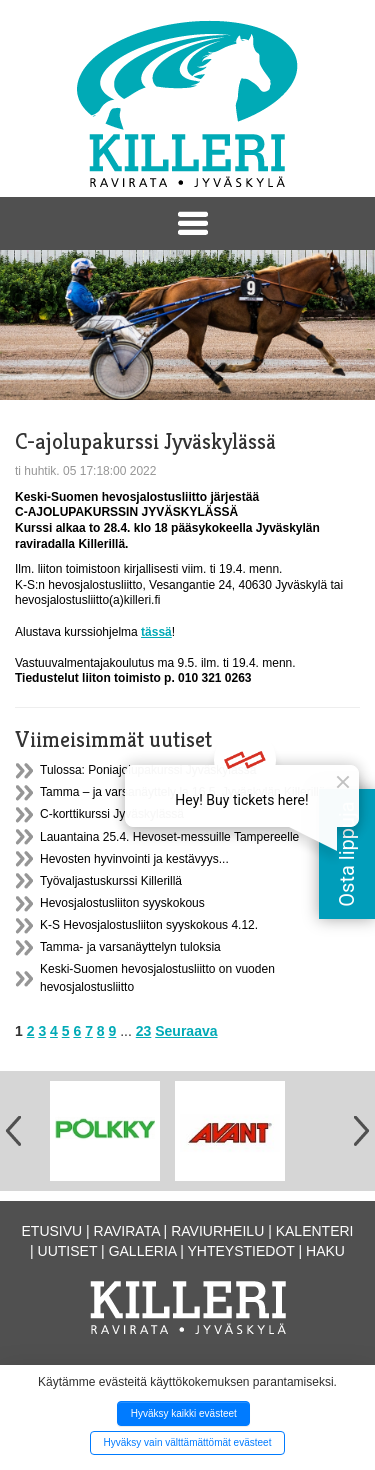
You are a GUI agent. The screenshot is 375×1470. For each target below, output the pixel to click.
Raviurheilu (217, 1231)
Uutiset (68, 1251)
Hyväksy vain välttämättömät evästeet (188, 1442)
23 (144, 1031)
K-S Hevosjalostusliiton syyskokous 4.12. (149, 925)
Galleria (143, 1251)
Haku (325, 1251)
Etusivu (52, 1231)
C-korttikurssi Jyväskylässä (112, 814)
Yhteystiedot (241, 1251)
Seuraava (186, 1031)
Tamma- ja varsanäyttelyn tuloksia (130, 947)
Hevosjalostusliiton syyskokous (122, 903)
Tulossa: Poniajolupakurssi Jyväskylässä (148, 770)
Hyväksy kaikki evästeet (184, 1413)
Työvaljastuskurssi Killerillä (111, 881)
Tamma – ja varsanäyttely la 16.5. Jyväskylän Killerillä (182, 792)
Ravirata (127, 1231)
